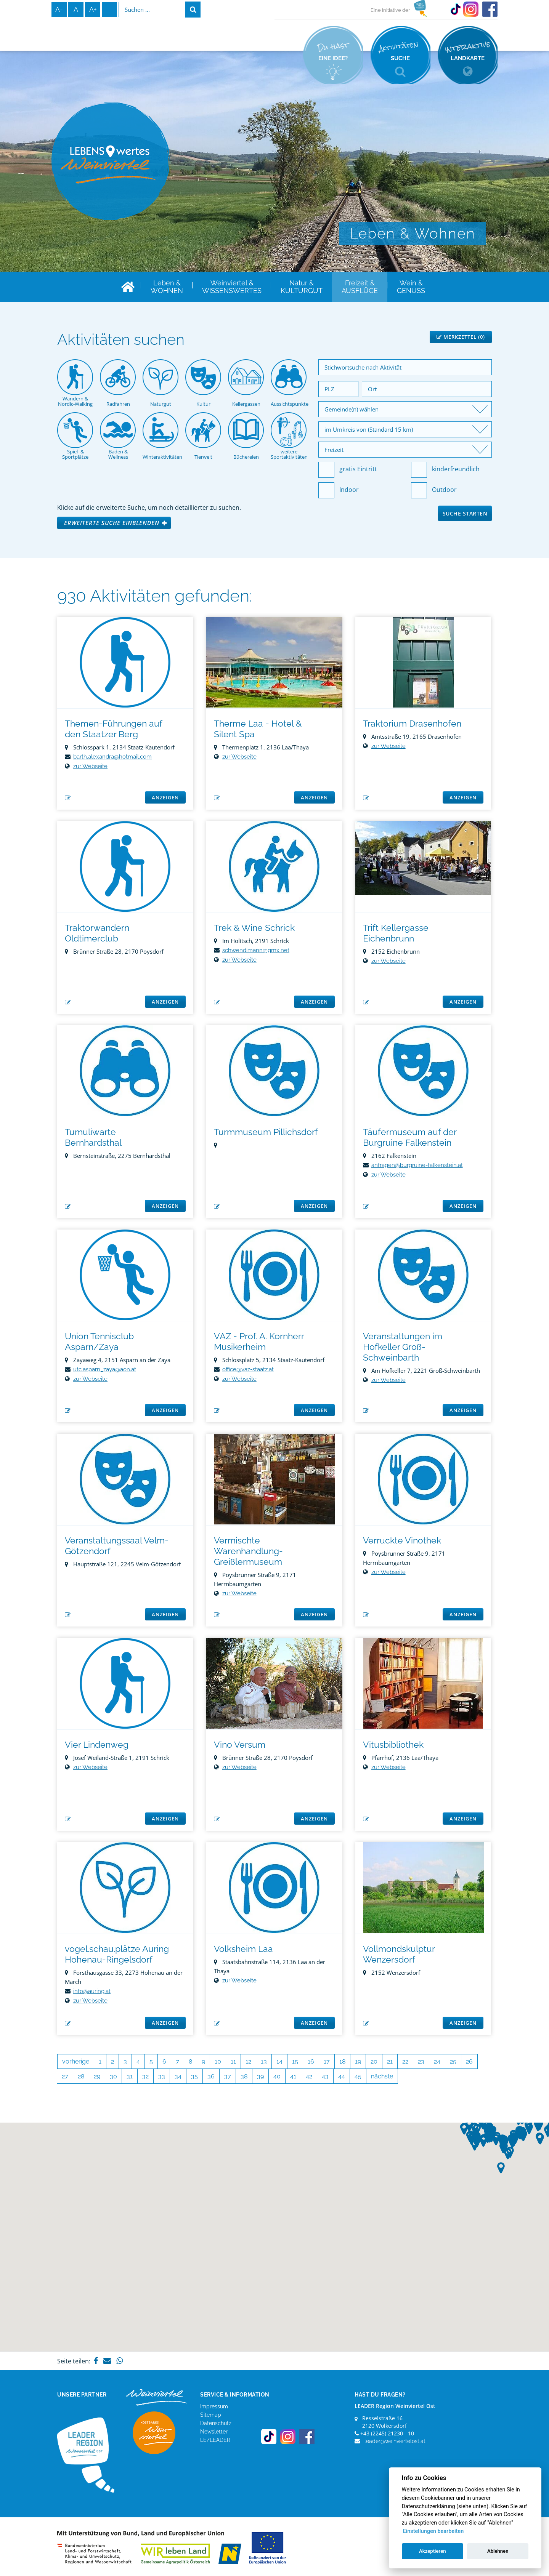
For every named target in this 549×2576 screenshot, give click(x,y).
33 (161, 2076)
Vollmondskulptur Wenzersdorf (399, 1954)
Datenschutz (215, 2423)
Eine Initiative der (390, 10)
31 (130, 2076)
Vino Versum (239, 1744)
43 (325, 2076)
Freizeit (334, 449)
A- (59, 9)
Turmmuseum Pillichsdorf (266, 1132)
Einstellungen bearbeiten (433, 2531)
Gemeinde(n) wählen (351, 409)
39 (260, 2076)
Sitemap (210, 2415)
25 (453, 2061)
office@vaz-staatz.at (248, 1369)
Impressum (214, 2406)
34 (178, 2076)
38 (244, 2076)
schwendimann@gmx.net (255, 950)
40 (277, 2076)
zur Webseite (90, 766)
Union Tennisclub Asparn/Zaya (99, 1341)
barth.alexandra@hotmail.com (112, 756)
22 (405, 2061)
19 (358, 2061)
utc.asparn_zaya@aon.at (104, 1369)
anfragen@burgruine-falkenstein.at (417, 1165)
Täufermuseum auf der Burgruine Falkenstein (409, 1137)
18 (342, 2061)
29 (97, 2076)
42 (309, 2076)
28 (81, 2076)
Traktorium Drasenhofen (412, 723)
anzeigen (165, 797)
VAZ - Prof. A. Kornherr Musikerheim (259, 1341)
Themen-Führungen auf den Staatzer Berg (113, 728)
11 (233, 2061)
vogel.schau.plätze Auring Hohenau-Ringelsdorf (117, 1954)
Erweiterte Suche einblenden (111, 523)
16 (311, 2061)
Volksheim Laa (243, 1949)
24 (437, 2061)
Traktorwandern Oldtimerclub (97, 932)
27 (65, 2076)
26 (469, 2061)
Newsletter (214, 2432)
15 (295, 2061)
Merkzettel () (461, 336)
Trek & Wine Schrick (254, 927)
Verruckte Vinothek (402, 1540)
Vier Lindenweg (96, 1744)
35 (194, 2076)
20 (374, 2061)
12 (248, 2061)
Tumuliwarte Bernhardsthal (93, 1137)
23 (421, 2061)
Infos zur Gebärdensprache (109, 9)
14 (279, 2061)
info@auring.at (92, 1991)
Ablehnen (498, 2551)
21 (390, 2061)
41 (293, 2076)
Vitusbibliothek (393, 1744)
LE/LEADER (215, 2440)
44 (341, 2076)
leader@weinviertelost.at (394, 2441)
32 (145, 2076)
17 (327, 2061)
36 (211, 2076)
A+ (92, 9)
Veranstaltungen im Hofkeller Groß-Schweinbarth (402, 1346)
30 (113, 2076)
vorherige (75, 2061)
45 (358, 2076)
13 (264, 2061)
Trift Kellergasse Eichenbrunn (396, 932)
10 (218, 2061)
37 (227, 2076)
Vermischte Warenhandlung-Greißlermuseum (248, 1551)
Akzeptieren (432, 2551)
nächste (382, 2076)
